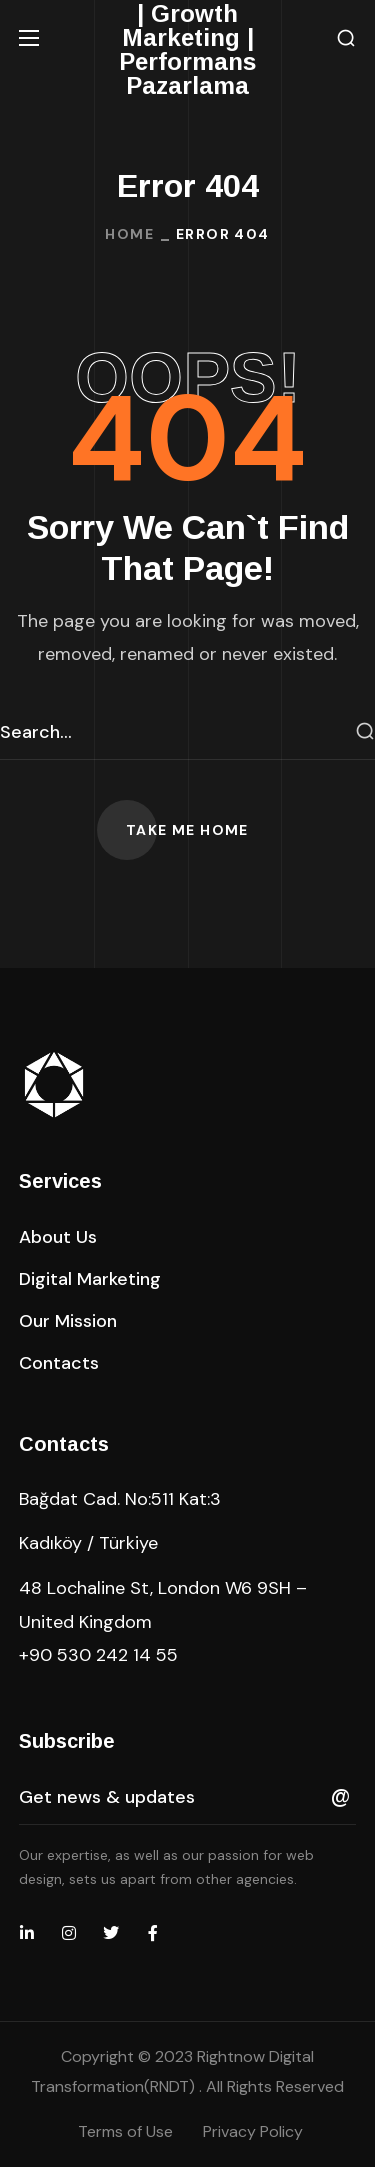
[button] (346, 38)
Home (129, 234)
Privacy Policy (253, 2131)
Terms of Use (125, 2131)
